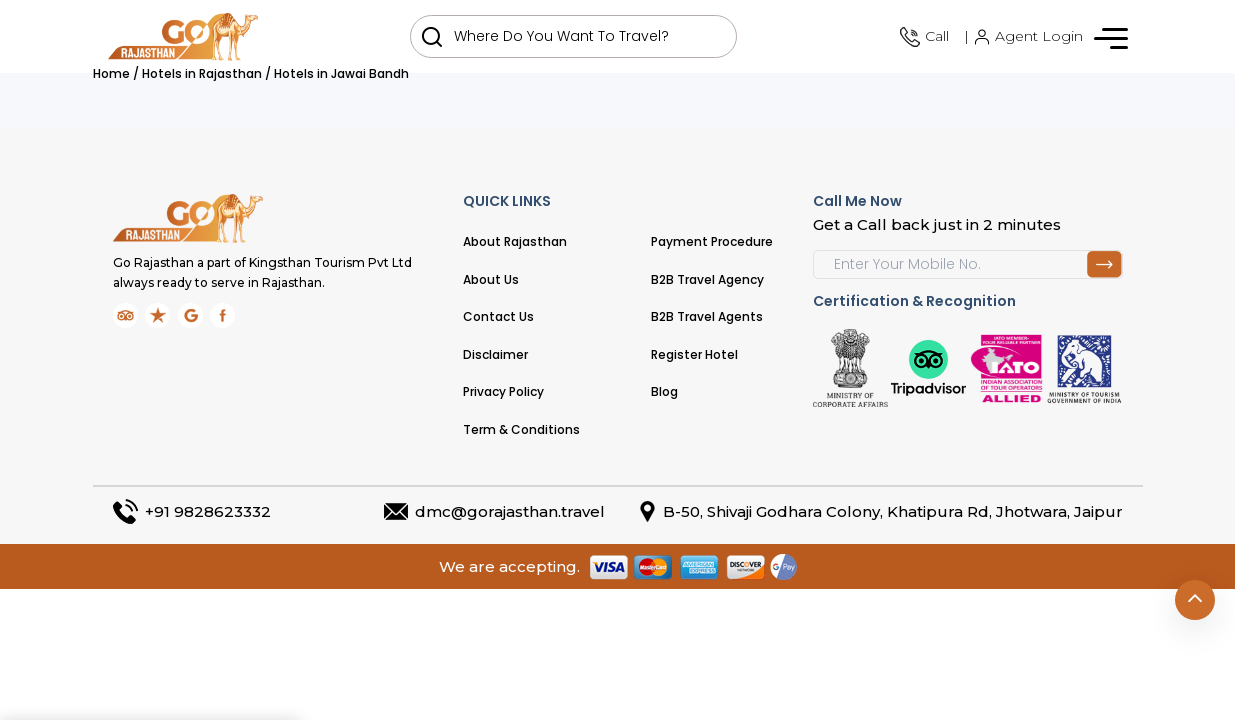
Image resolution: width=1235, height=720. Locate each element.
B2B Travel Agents (707, 316)
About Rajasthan (515, 241)
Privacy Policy (503, 391)
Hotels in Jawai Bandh (341, 73)
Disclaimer (495, 354)
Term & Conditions (521, 429)
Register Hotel (694, 354)
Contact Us (498, 316)
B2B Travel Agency (707, 279)
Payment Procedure (712, 241)
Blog (664, 391)
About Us (491, 279)
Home (111, 73)
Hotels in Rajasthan (202, 73)
